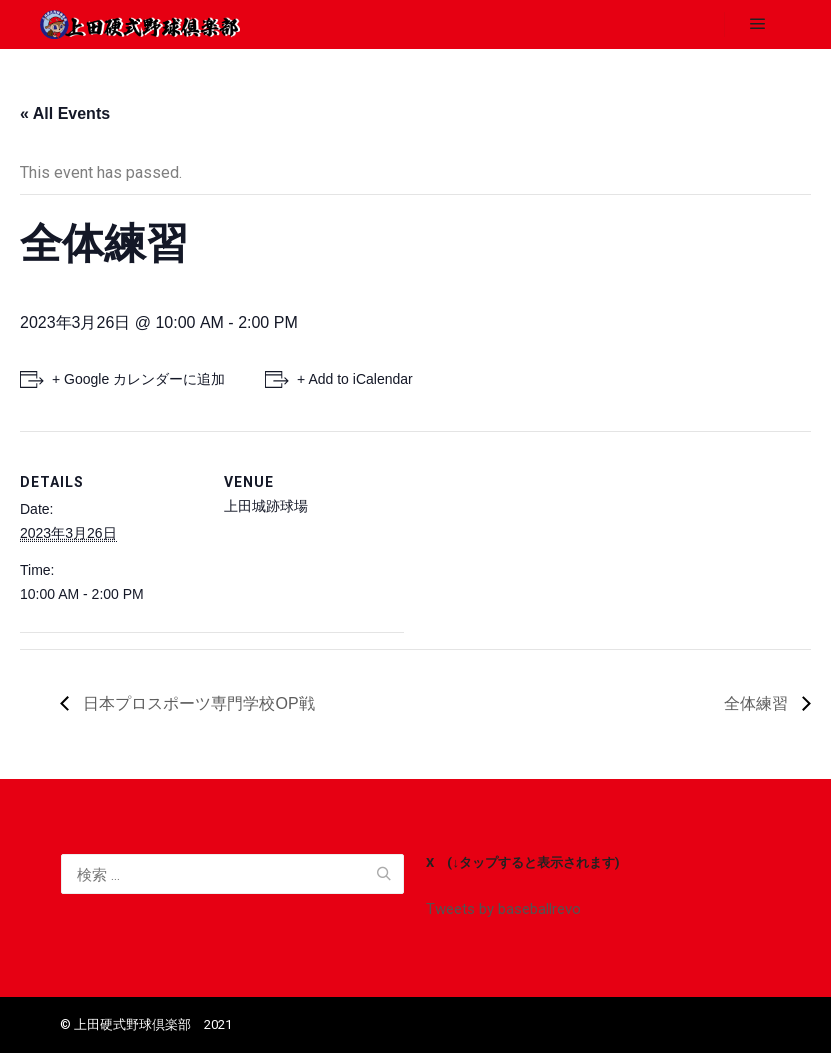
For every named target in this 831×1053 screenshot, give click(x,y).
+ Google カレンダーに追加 (138, 379)
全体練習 (758, 703)
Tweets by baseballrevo (503, 909)
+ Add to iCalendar (355, 379)
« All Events (65, 113)
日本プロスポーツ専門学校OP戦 (197, 703)
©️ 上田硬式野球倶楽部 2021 (146, 1024)
